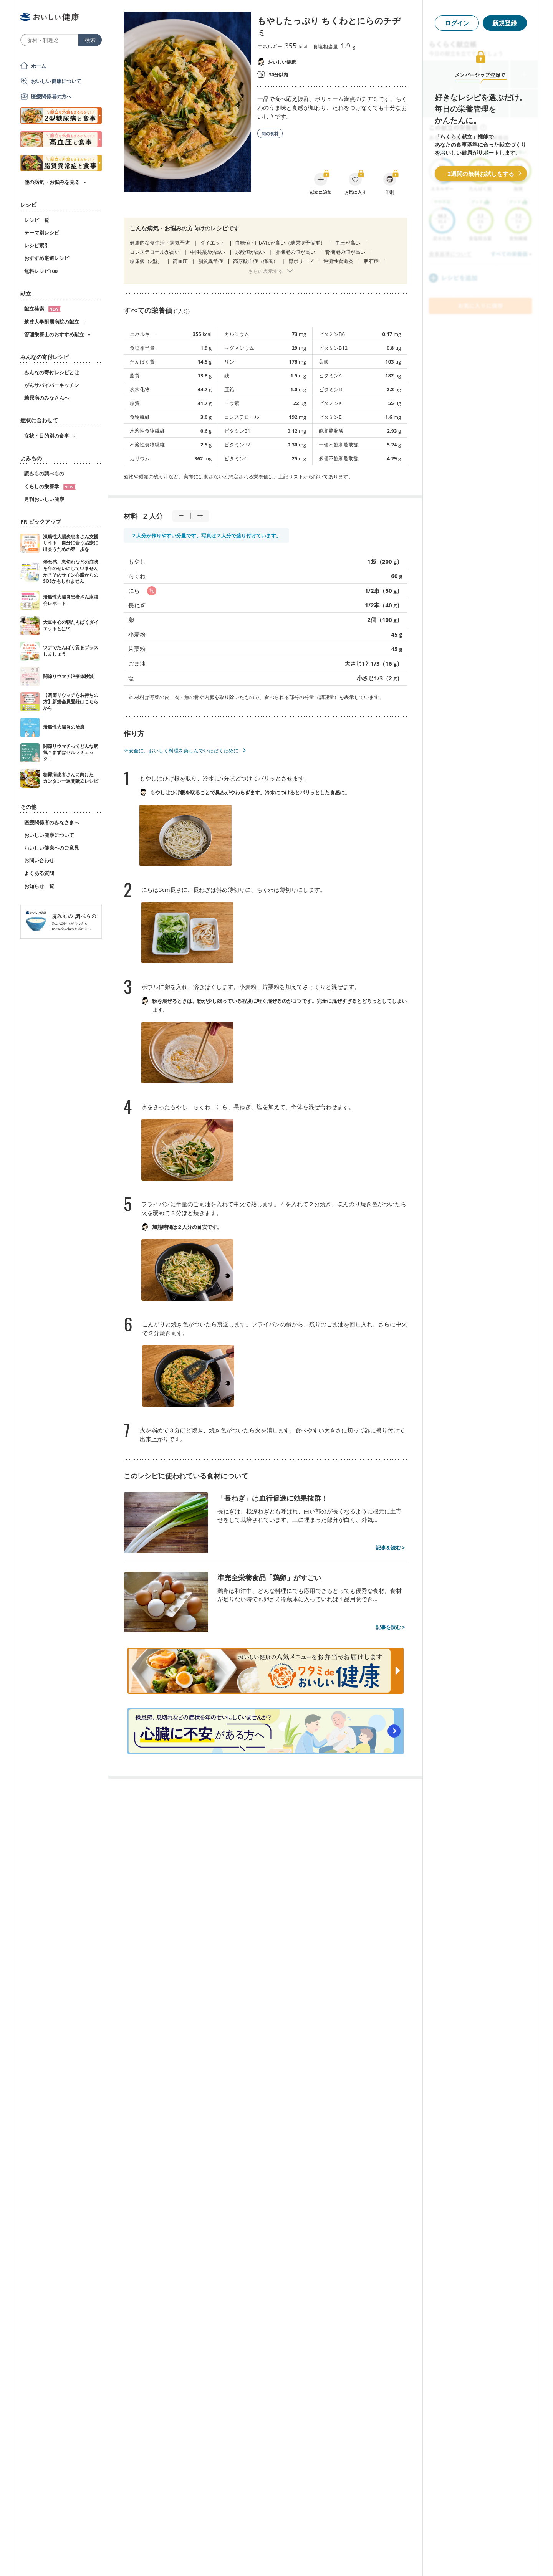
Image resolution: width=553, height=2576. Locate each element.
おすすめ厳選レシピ (46, 258)
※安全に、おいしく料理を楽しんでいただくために (181, 750)
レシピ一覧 (36, 220)
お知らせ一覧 (39, 886)
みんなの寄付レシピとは (51, 372)
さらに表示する (265, 271)
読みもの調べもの (44, 473)
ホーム (38, 66)
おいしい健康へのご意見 (51, 847)
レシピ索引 (36, 245)
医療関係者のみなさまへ (51, 822)
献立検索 (42, 308)
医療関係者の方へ (51, 96)
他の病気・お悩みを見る (52, 182)
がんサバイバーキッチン (51, 385)
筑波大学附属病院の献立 (51, 321)
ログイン (457, 23)
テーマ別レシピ (41, 232)
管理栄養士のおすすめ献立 (54, 334)
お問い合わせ (39, 860)
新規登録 (504, 23)
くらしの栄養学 (50, 486)
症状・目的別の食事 (46, 435)
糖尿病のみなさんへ (46, 397)
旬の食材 (270, 133)
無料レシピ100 (41, 271)
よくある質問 (39, 873)
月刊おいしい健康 (44, 499)
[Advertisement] (276, 2558)
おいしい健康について (56, 81)
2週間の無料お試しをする (480, 173)
